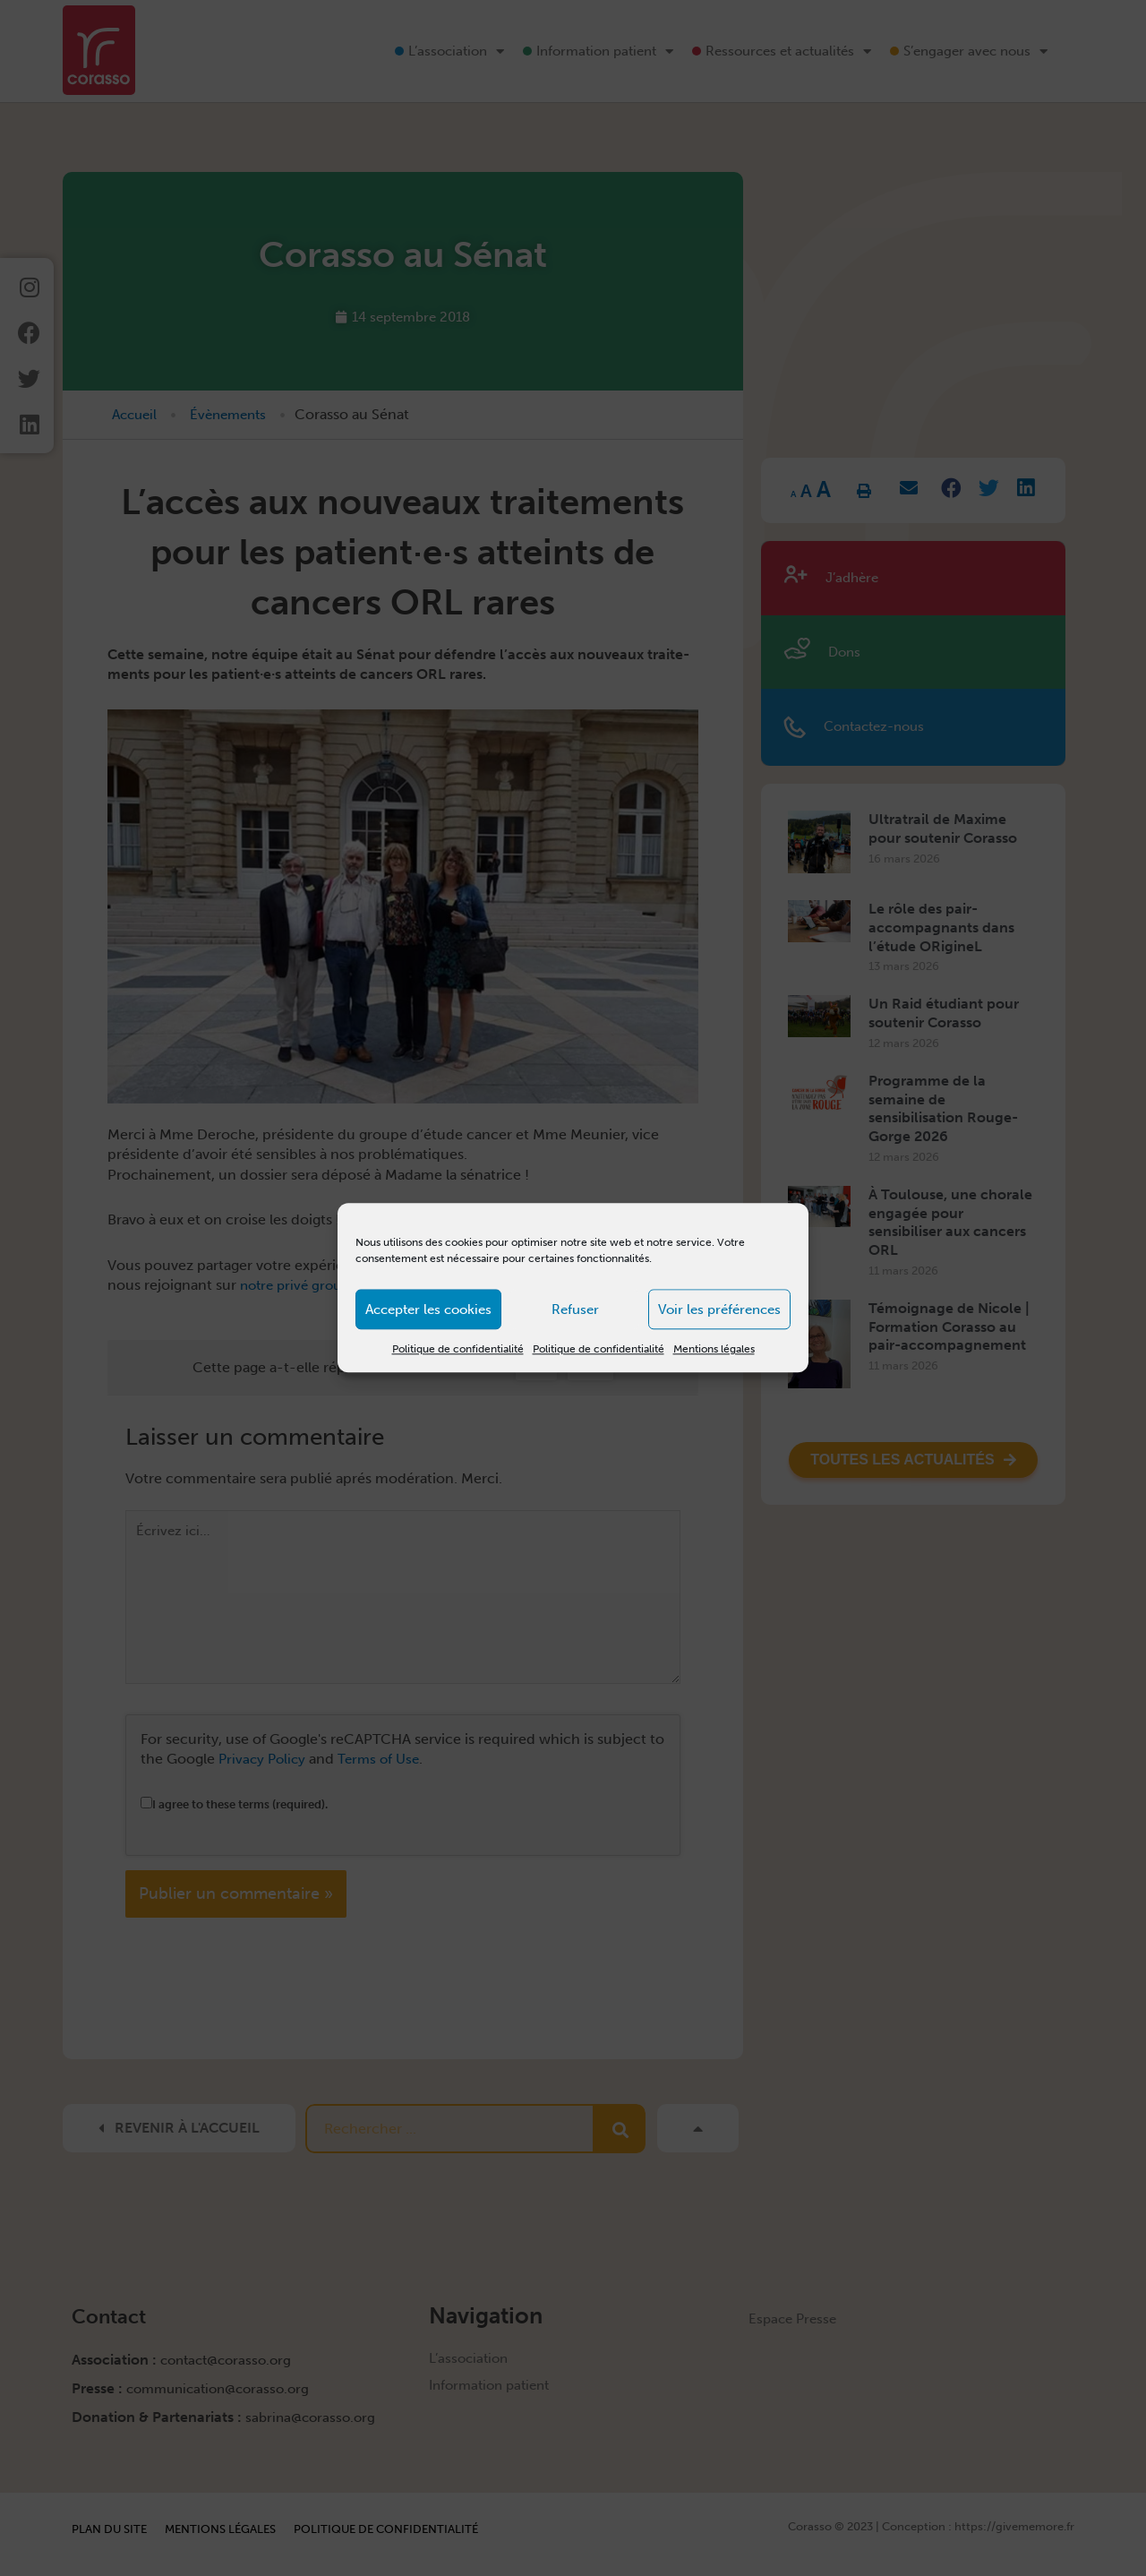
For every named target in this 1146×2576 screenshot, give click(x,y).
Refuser (575, 1309)
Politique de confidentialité (458, 1349)
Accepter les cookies (428, 1309)
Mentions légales (714, 1349)
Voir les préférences (719, 1309)
